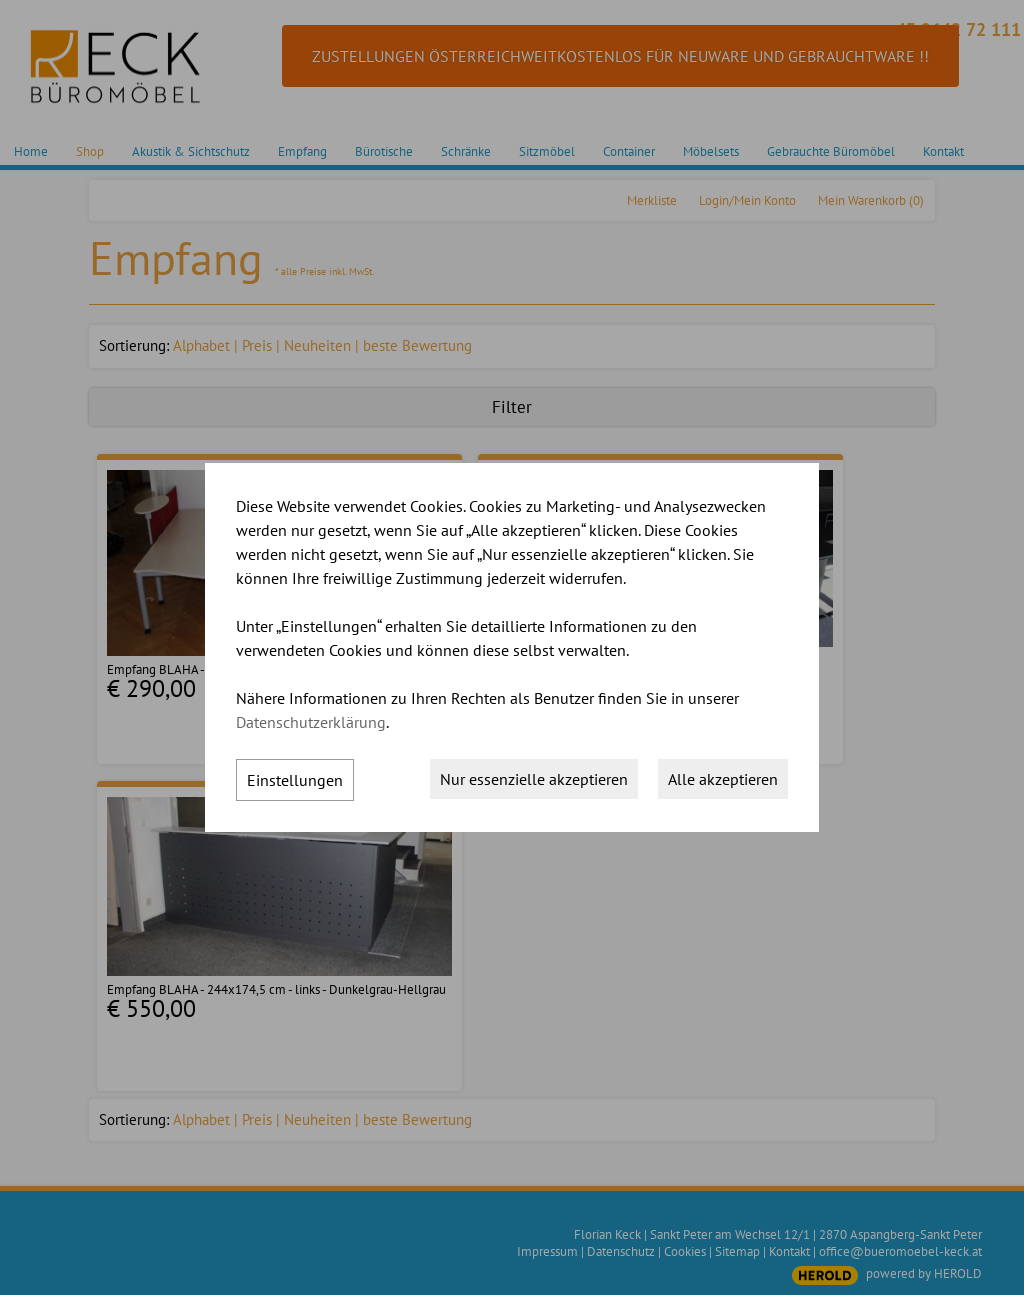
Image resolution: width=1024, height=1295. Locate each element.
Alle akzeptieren (723, 779)
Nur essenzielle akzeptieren (534, 779)
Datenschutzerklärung (311, 722)
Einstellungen (295, 780)
